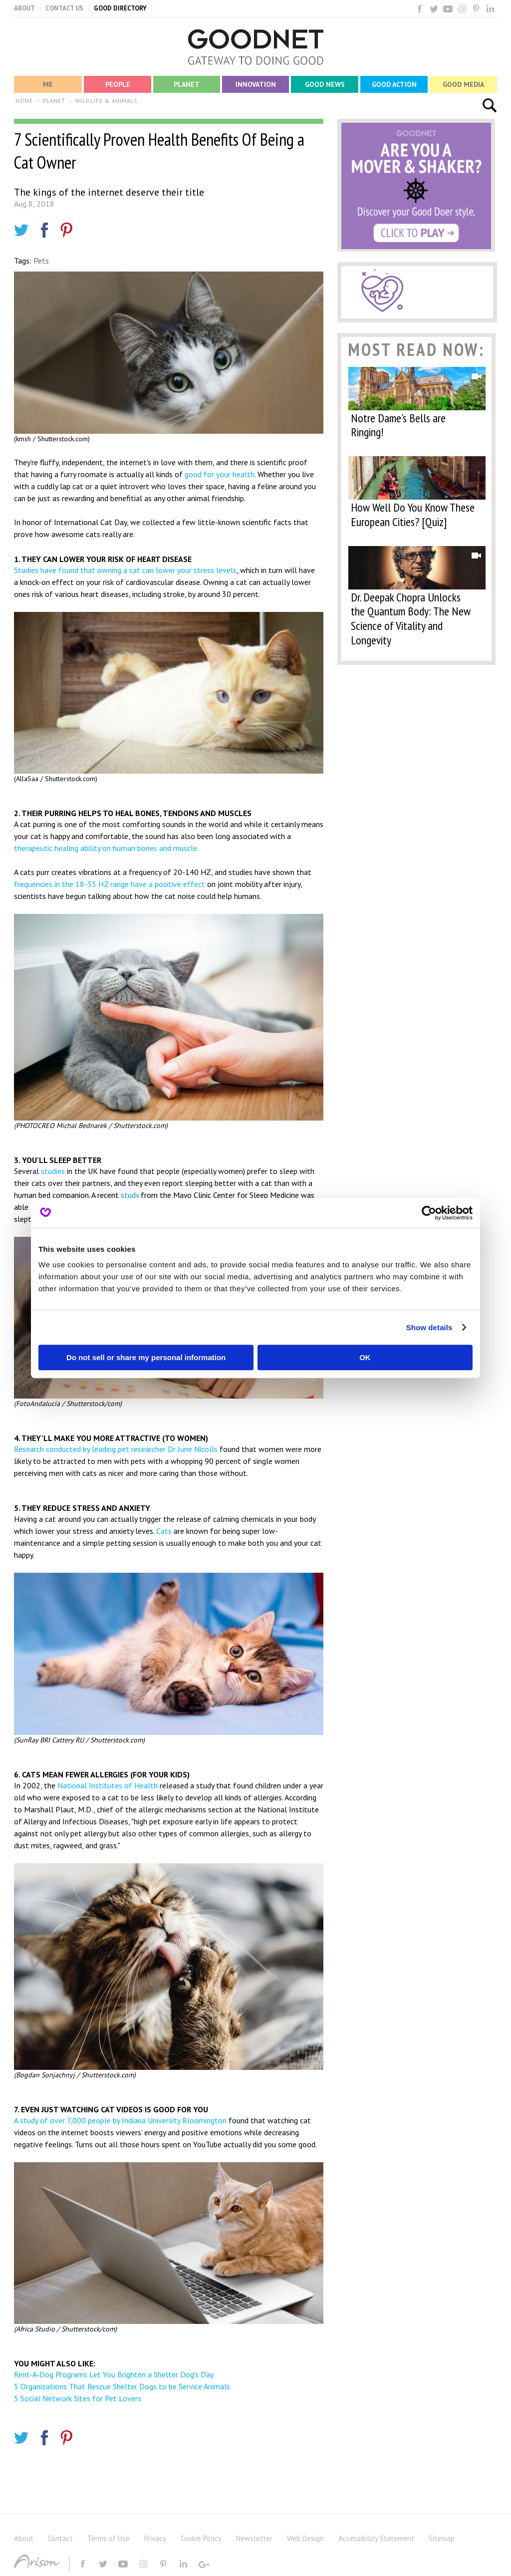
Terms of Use (108, 2538)
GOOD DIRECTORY (120, 8)
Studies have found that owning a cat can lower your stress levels (125, 570)
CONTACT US (64, 8)
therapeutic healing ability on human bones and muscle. (106, 848)
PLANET (54, 100)
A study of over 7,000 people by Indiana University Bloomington (120, 2120)
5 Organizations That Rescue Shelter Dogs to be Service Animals (122, 2386)
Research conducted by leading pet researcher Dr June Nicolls (116, 1449)
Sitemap (442, 2538)
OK (365, 1357)
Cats (165, 1531)
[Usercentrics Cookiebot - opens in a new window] (429, 1212)
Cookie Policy (201, 2538)
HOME (24, 100)
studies (53, 1171)
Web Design (305, 2538)
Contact (60, 2538)
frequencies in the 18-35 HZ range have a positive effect (109, 884)
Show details (429, 1327)
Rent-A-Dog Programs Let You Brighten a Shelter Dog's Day (114, 2374)
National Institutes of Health (107, 1785)
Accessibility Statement (376, 2538)
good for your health (220, 474)
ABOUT (24, 8)
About (23, 2538)
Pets (41, 261)
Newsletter (254, 2538)
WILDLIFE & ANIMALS (106, 100)
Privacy (155, 2538)
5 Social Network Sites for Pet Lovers (77, 2398)
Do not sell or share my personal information (146, 1357)
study (130, 1195)
